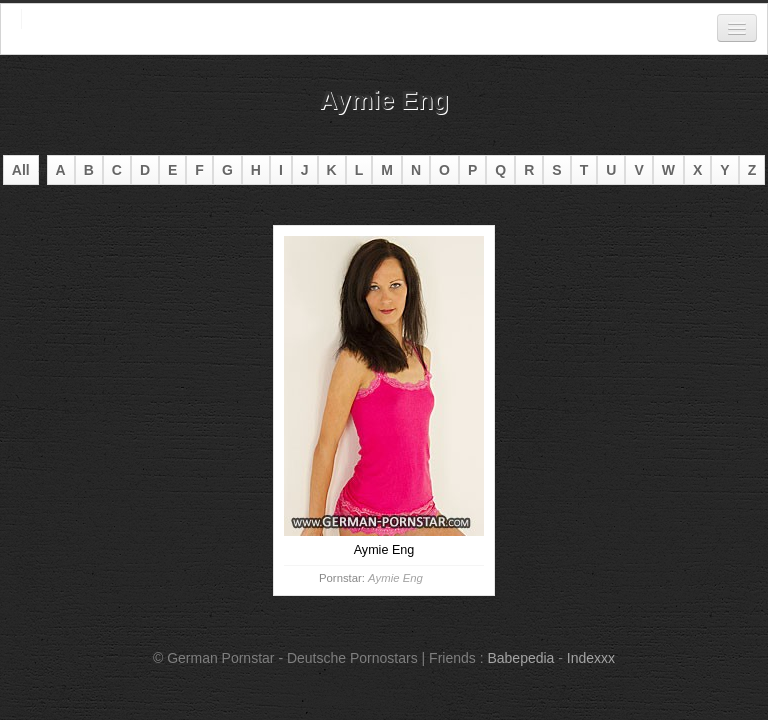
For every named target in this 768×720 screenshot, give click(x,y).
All (21, 170)
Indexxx (591, 658)
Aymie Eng (395, 578)
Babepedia (520, 658)
